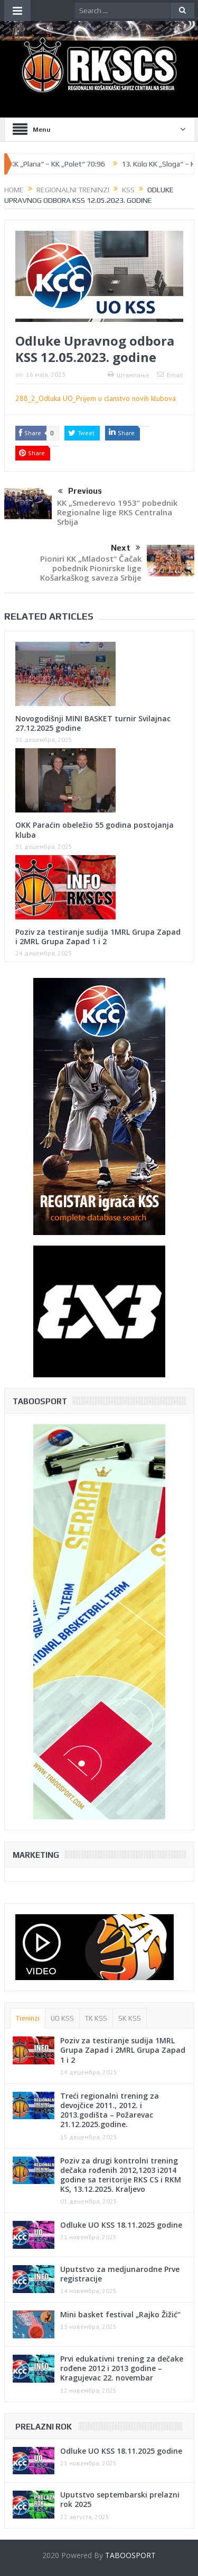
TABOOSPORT (130, 2555)
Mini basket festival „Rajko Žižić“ (120, 2314)
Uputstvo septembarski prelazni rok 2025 (120, 2499)
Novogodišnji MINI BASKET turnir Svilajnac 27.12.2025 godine (93, 723)
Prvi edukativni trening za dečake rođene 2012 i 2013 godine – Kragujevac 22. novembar (121, 2368)
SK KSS (129, 2018)
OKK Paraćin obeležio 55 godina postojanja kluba (94, 829)
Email (170, 375)
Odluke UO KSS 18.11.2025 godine (121, 2225)
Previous (80, 491)
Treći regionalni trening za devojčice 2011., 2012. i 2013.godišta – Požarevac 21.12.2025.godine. (109, 2110)
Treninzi (28, 2018)
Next (125, 548)
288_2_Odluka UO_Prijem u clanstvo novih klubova (95, 398)
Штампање (128, 375)
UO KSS (62, 2018)
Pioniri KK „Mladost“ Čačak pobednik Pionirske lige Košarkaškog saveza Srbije (91, 568)
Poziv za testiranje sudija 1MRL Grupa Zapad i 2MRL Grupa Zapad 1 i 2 (98, 936)
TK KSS (96, 2018)
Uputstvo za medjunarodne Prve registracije (120, 2274)
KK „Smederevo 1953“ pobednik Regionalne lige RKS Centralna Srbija (117, 512)
